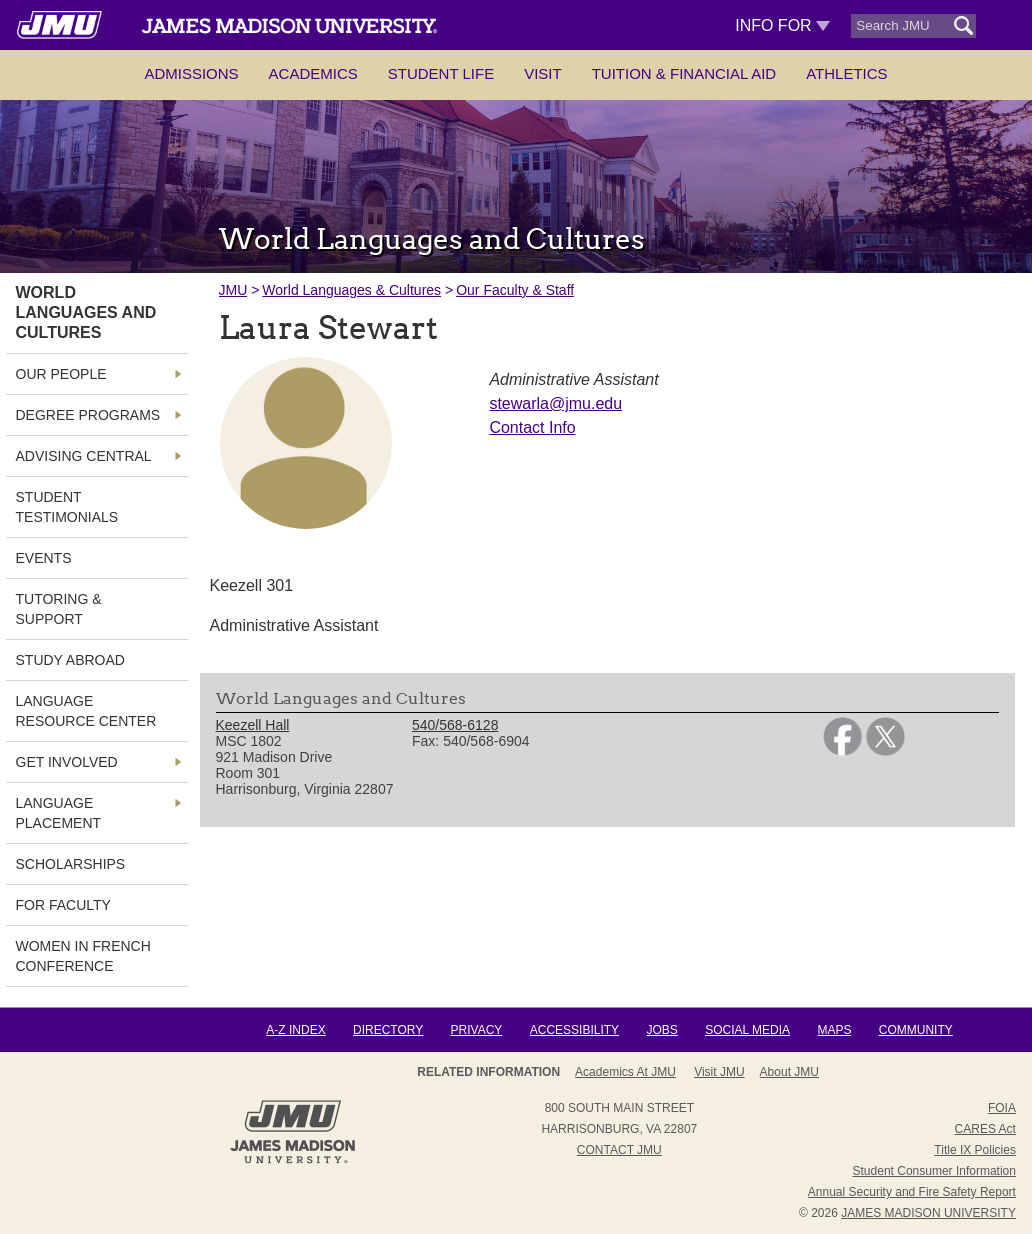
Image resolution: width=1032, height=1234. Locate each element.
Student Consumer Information (934, 1171)
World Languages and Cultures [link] (86, 312)
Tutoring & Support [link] (59, 609)
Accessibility (574, 1030)
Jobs (661, 1030)
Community (916, 1030)
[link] (842, 751)
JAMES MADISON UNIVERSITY (928, 1213)
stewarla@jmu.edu (555, 403)
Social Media (747, 1030)
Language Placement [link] (59, 813)
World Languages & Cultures (351, 290)
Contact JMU (619, 1150)
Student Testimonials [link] (67, 507)
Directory (388, 1030)
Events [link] (44, 558)
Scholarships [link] (71, 864)
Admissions (191, 73)
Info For (782, 25)
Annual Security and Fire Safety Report (912, 1192)
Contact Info (532, 427)
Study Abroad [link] (70, 660)
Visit (543, 73)
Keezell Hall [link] (253, 725)
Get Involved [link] (67, 762)
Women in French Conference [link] (83, 956)
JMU (233, 290)
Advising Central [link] (84, 456)
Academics (313, 73)
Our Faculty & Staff (515, 290)
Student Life (441, 73)
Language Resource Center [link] (86, 711)
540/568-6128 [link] (455, 725)
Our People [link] (61, 374)
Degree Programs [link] (88, 415)
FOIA (1002, 1108)
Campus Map (775, 1072)
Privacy (477, 1030)
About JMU (612, 1072)
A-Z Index (295, 1030)
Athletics (846, 73)
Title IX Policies (975, 1150)
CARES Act (985, 1129)
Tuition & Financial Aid (684, 73)
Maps (834, 1030)
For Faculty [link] (63, 905)
